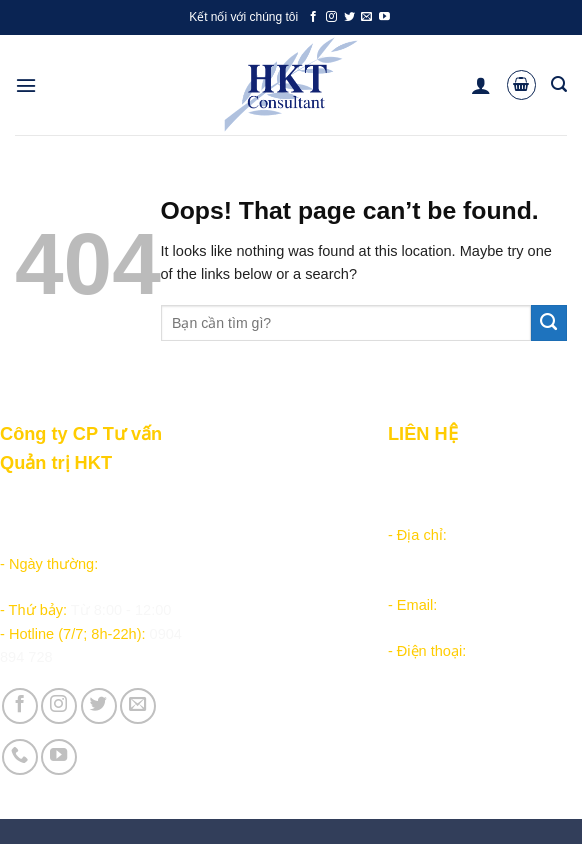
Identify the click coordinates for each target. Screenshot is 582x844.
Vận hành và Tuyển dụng (275, 649)
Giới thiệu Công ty (252, 625)
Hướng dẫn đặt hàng (258, 498)
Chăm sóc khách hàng (263, 522)
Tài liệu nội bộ (237, 545)
